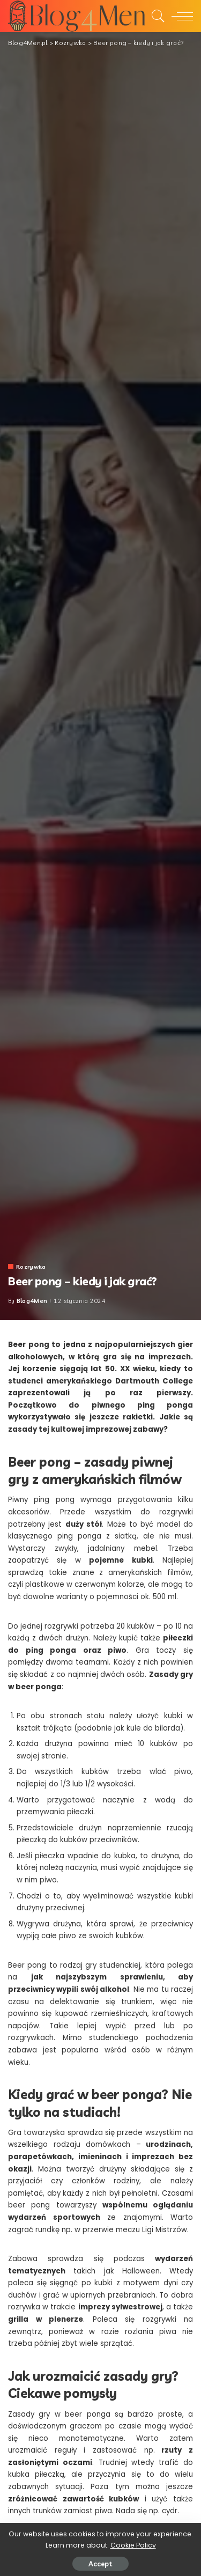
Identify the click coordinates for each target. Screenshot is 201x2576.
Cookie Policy (133, 2545)
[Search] (155, 16)
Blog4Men (32, 1301)
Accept (100, 2563)
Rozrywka (31, 1266)
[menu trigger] (179, 16)
